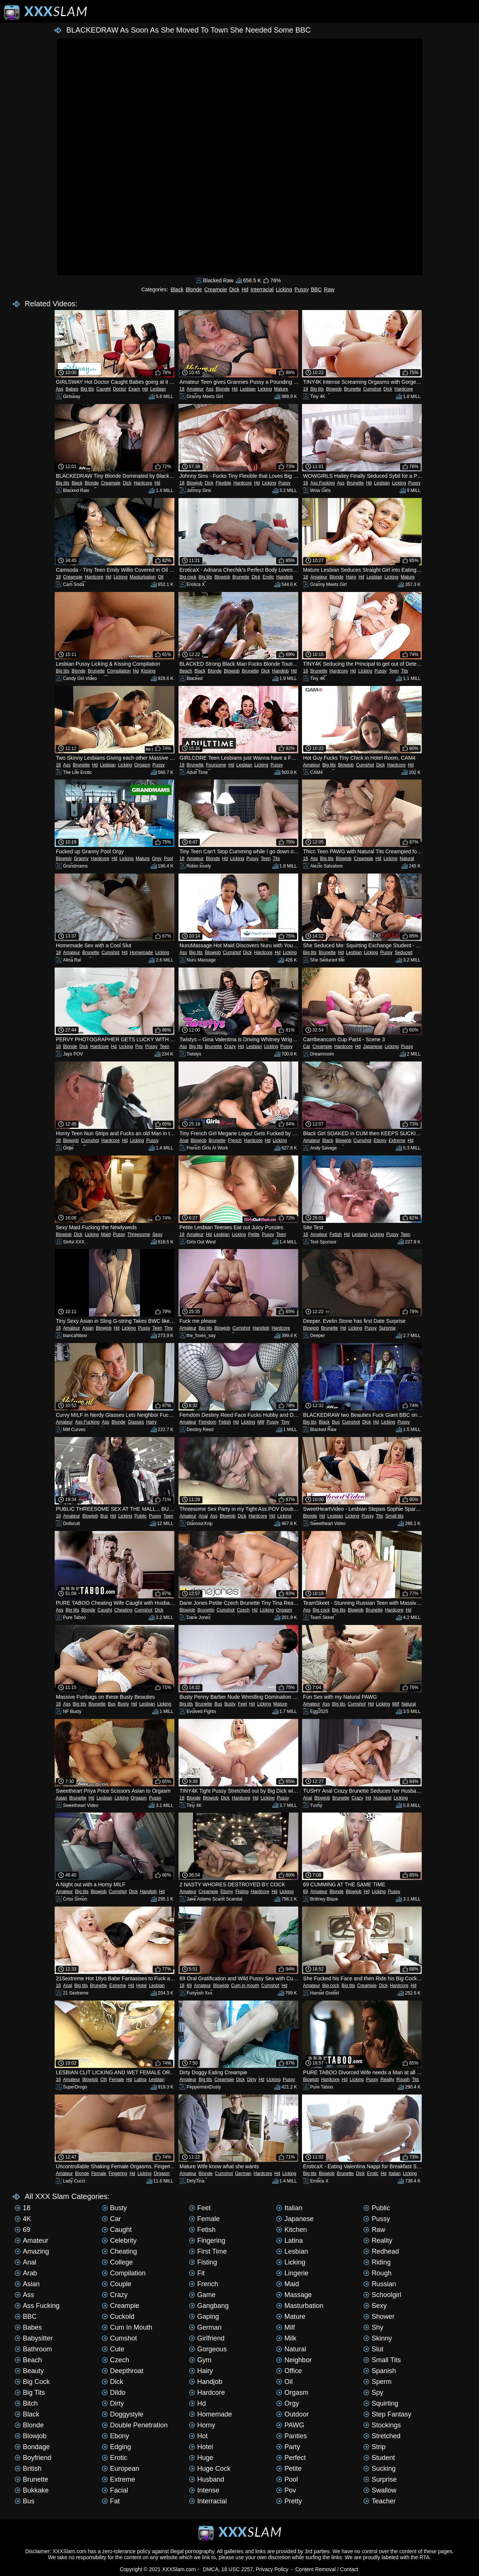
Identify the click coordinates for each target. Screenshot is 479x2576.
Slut (373, 2349)
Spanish (379, 2371)
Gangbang (209, 2305)
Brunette (352, 389)
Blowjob (334, 389)
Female (116, 2079)
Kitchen (291, 2229)
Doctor (119, 389)
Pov (139, 1046)
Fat (111, 2501)
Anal (184, 1140)
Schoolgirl (382, 2295)
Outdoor (292, 2414)
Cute (113, 2349)
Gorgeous (208, 2349)
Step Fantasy (387, 2414)
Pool (168, 858)
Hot (198, 2436)
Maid (106, 1234)
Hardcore (403, 389)
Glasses (136, 1422)
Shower (378, 2316)
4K (23, 2219)
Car (306, 1046)
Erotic (268, 577)
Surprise (387, 1328)
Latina (140, 2079)
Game (202, 2295)
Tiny (168, 1328)
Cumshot (372, 389)
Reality (387, 2079)
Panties (291, 2436)
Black (177, 289)
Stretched (381, 2436)
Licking (284, 289)
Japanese (372, 1046)
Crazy (230, 1046)
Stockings (382, 2425)
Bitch (26, 2403)
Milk (286, 2338)
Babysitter (34, 2338)
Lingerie (292, 2273)
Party (288, 2447)
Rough (402, 2079)
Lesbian (158, 389)
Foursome (216, 765)
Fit (197, 2273)
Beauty (29, 2371)
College (117, 2262)
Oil (161, 577)
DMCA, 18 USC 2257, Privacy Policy (246, 2569)
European (120, 2468)
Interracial (262, 289)
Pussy (302, 289)
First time (208, 2251)
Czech (243, 1610)
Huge (201, 2457)
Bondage (32, 2447)
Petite (254, 1234)
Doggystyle (122, 2414)
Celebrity (119, 2240)
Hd (245, 289)
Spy (373, 2392)
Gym (200, 2360)
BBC (316, 289)
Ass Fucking (322, 483)
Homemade (141, 952)
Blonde (194, 289)
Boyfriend (33, 2457)
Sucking (379, 2468)
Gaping (204, 2316)
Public (140, 1516)
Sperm (377, 2381)
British (28, 2468)
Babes (71, 389)
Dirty (251, 2079)
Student (379, 2457)
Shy (373, 2327)
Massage (294, 2295)
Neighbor (294, 2360)
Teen (394, 671)
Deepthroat (122, 2371)
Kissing (148, 671)
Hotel (141, 1985)
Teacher (379, 2501)
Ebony (380, 1140)
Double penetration (135, 2425)
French (235, 1140)
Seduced (403, 952)
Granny (81, 858)
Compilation (119, 671)
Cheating (123, 1610)
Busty (123, 1704)
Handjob (284, 577)
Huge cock (210, 2468)
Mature (281, 389)
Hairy (351, 577)
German (243, 2173)
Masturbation (143, 577)
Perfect (291, 2457)
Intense (204, 2490)
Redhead (381, 2251)
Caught (103, 389)
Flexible (223, 483)
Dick (234, 289)
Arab (26, 2273)
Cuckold (118, 2316)
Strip (374, 2447)
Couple (116, 2284)
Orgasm (142, 765)
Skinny (377, 2338)
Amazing (32, 2251)
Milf (261, 1422)
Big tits (87, 389)
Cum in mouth (245, 1985)
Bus (336, 1422)
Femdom (207, 1422)
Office (289, 2371)
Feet (242, 1704)
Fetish (336, 1234)
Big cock (188, 577)
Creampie (215, 289)
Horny (202, 2425)
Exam (134, 389)
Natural (407, 858)
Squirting (380, 2403)
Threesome (139, 1234)
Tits (404, 671)
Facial (115, 2490)
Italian (395, 2173)
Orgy (157, 858)
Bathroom (33, 2349)
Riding (377, 2262)
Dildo (113, 2392)
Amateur (195, 389)
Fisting (241, 1891)
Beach (186, 671)
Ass (59, 389)
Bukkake (32, 2490)
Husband (382, 1798)
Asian (88, 1328)
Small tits (394, 1516)
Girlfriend (207, 2338)
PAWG (290, 2425)
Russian (379, 2284)
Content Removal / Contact (326, 2569)
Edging (116, 2447)
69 (305, 1891)
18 (182, 389)
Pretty (289, 2501)
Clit (103, 2079)
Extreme (397, 1140)
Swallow (379, 2490)
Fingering (118, 2173)
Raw (329, 289)
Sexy (157, 1234)
